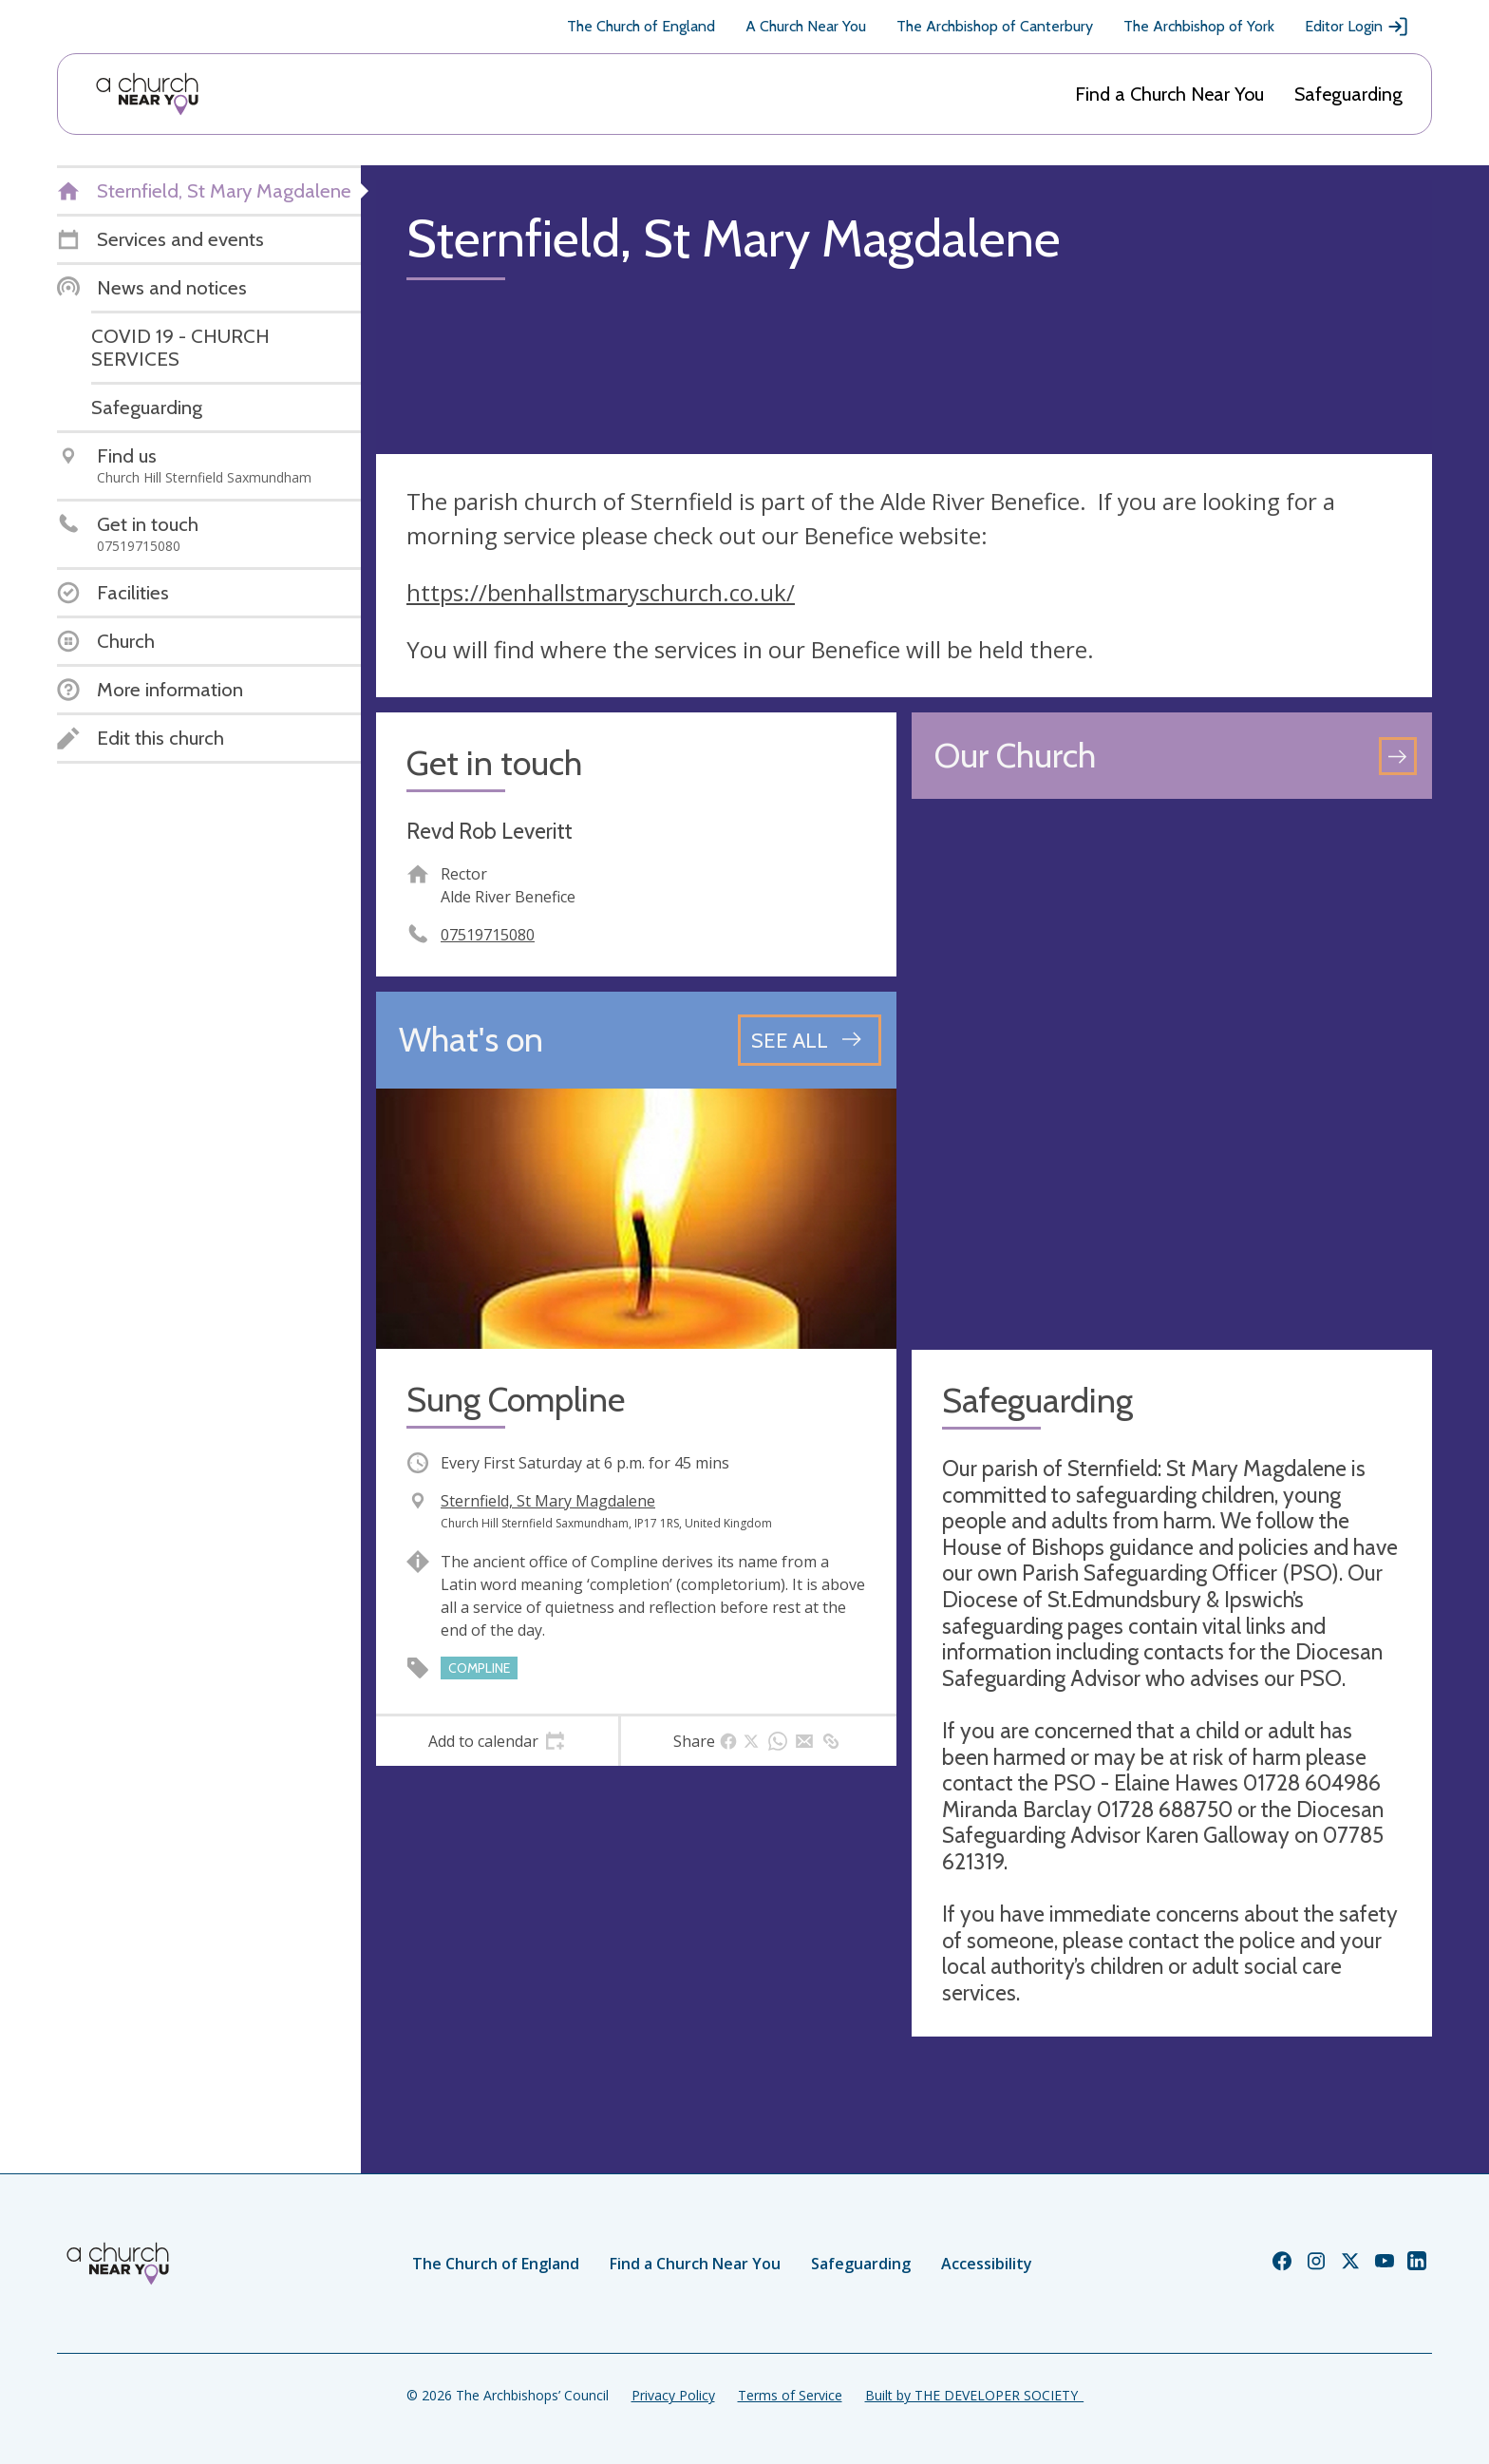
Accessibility (986, 2263)
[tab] (497, 1741)
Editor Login (1357, 26)
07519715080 (488, 934)
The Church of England (641, 26)
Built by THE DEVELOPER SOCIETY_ (974, 2395)
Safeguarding (1348, 94)
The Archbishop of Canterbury (994, 26)
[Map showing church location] (1172, 1074)
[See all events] (809, 1040)
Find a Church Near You (1169, 94)
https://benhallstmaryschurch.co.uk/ (600, 592)
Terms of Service (790, 2395)
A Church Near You (805, 26)
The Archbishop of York (1198, 26)
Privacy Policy (673, 2395)
